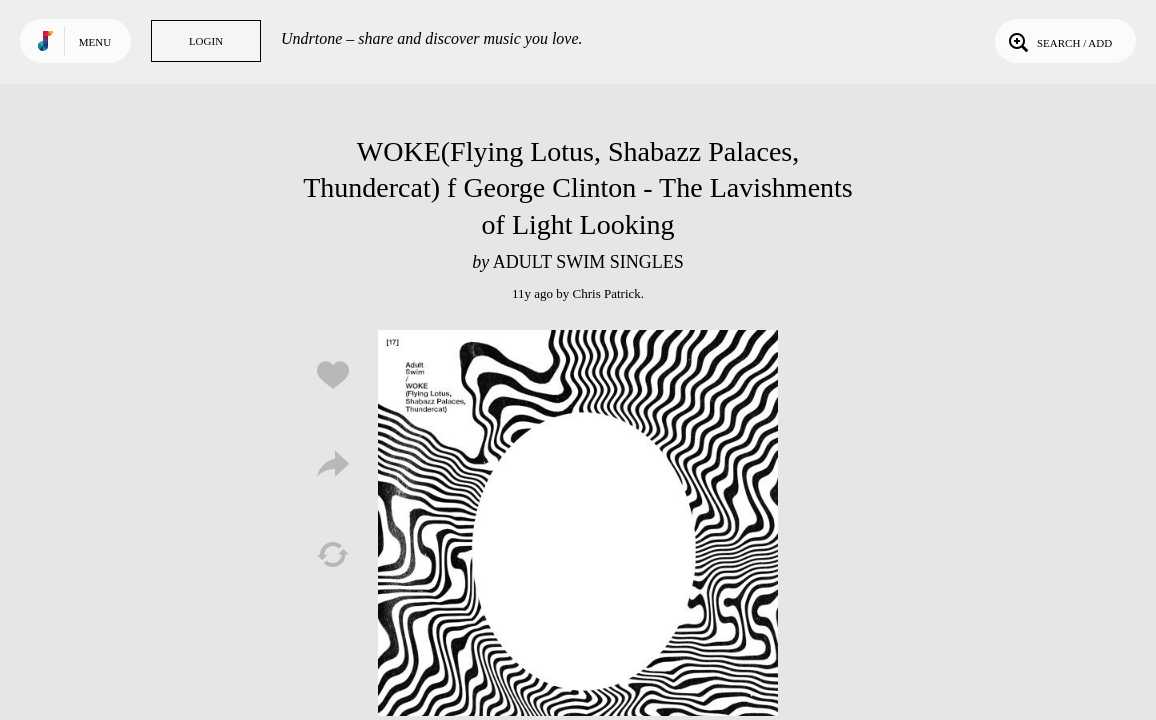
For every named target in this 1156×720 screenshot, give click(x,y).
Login (206, 41)
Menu (95, 42)
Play (578, 530)
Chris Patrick (607, 293)
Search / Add (1058, 41)
